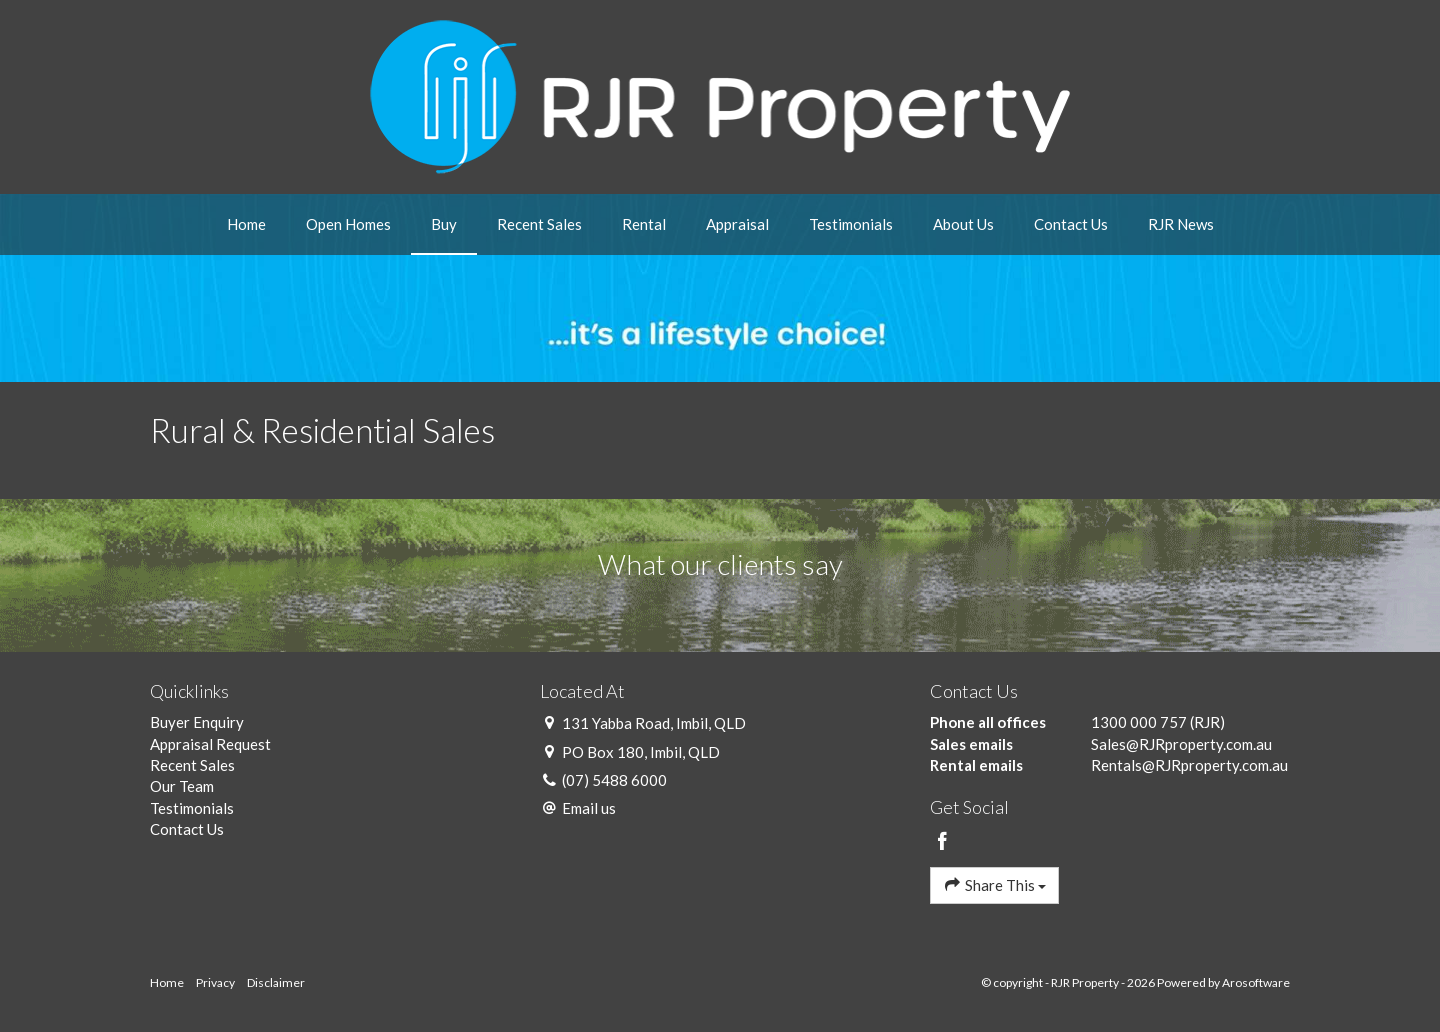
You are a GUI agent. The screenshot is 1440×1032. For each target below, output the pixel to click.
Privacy (215, 982)
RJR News (1181, 224)
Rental (644, 224)
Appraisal (737, 224)
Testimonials (851, 224)
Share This (994, 884)
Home (246, 224)
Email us (589, 808)
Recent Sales (539, 224)
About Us (963, 224)
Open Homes (348, 224)
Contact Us (1071, 224)
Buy (444, 224)
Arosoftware (1256, 982)
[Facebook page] (943, 842)
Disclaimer (276, 982)
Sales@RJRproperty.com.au (1181, 744)
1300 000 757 (1139, 722)
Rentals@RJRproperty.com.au (1189, 765)
